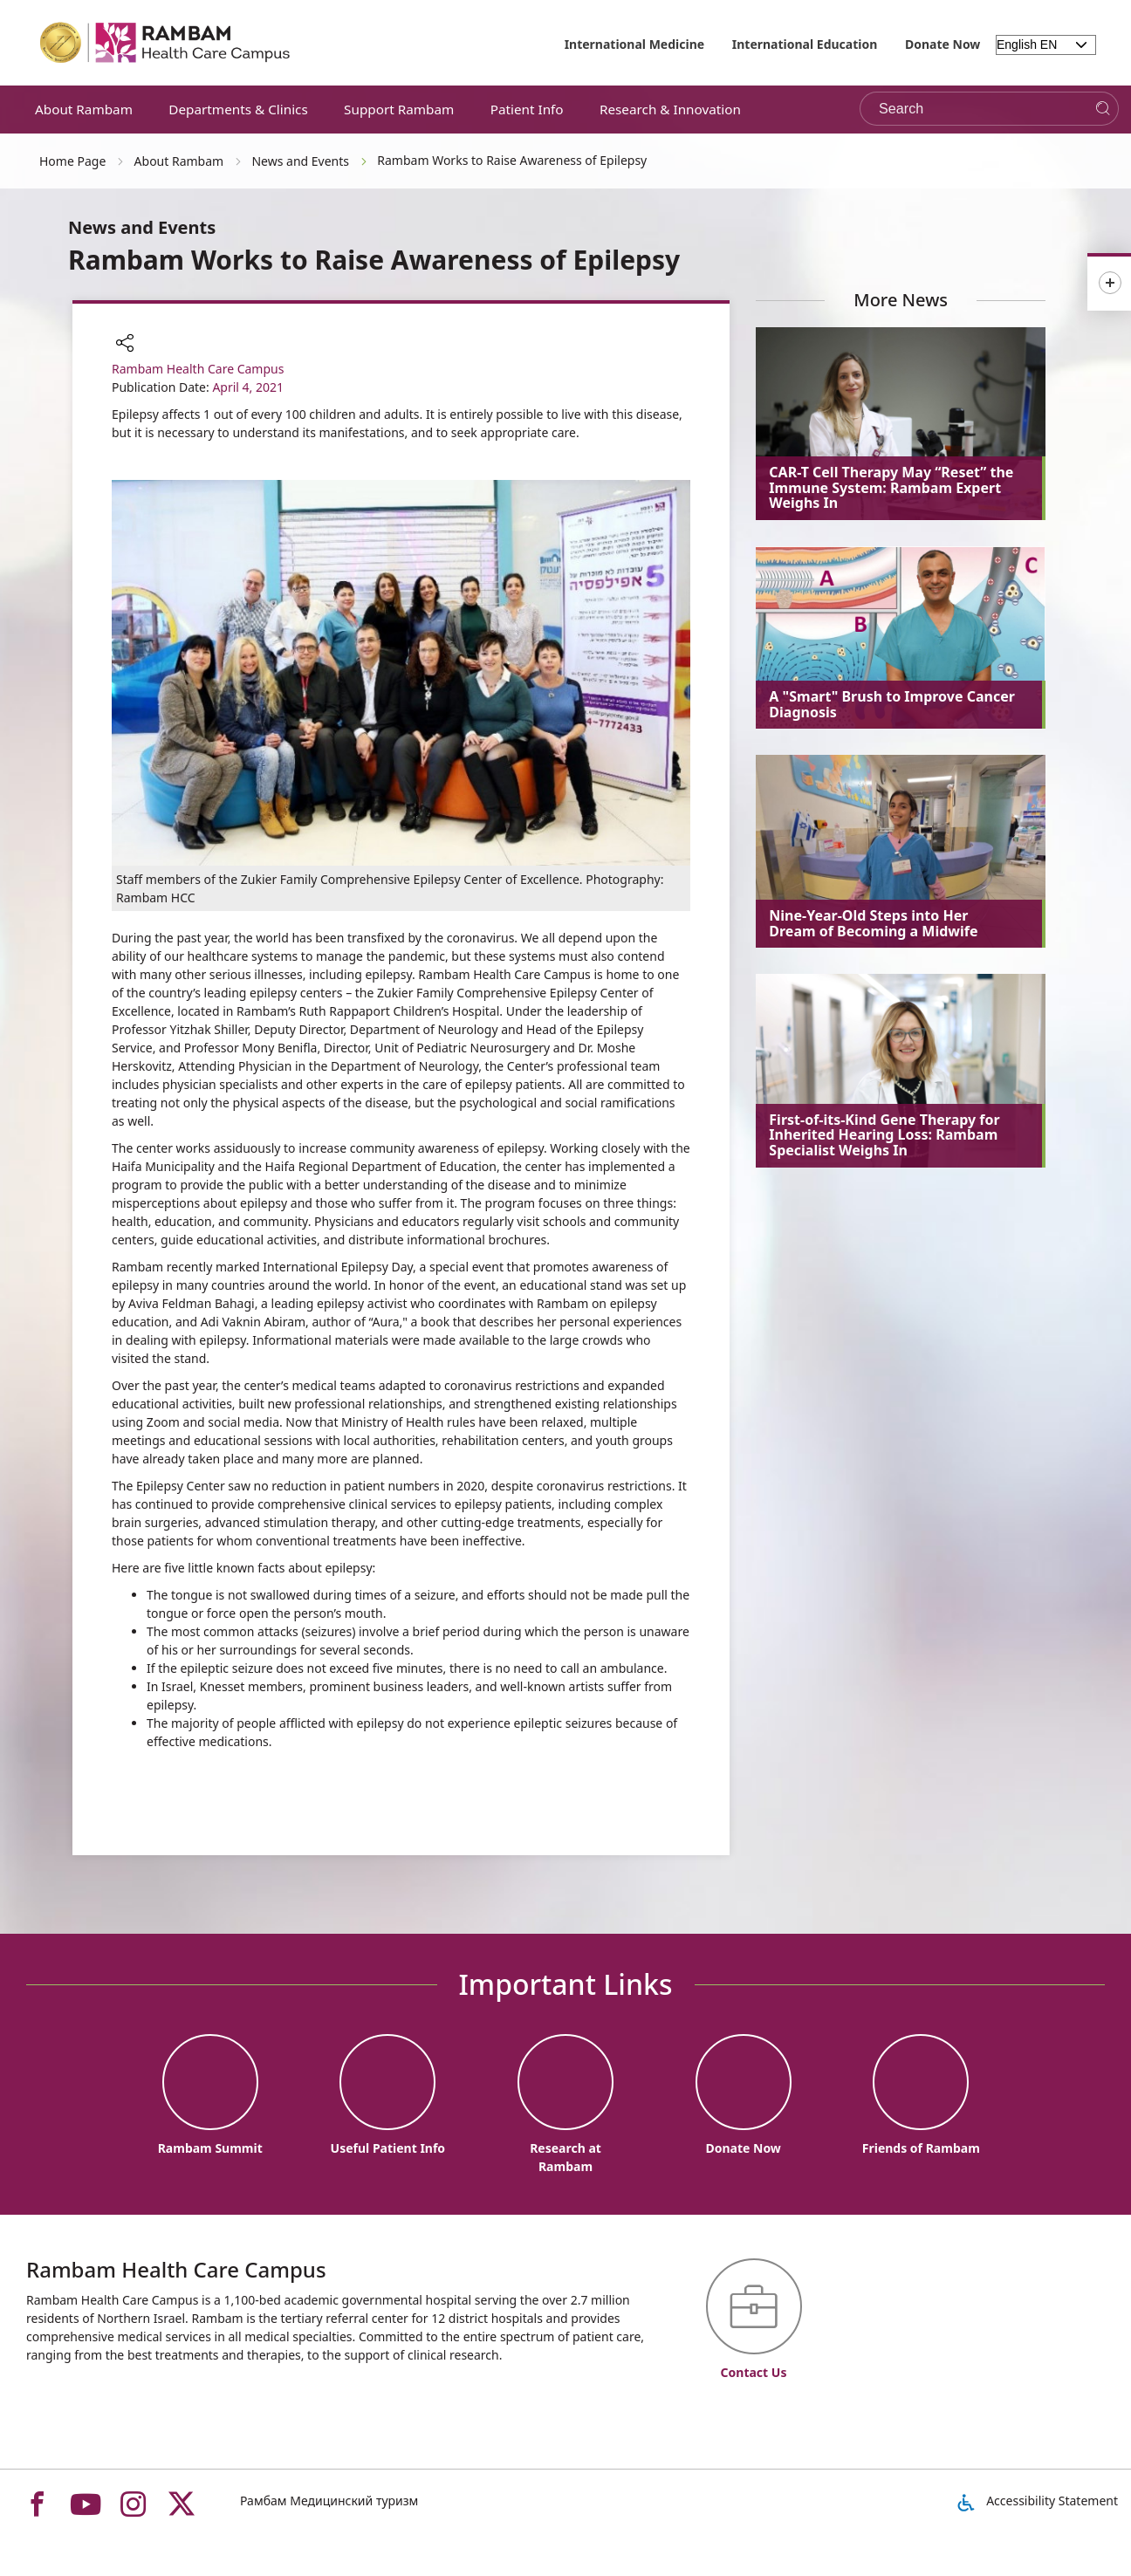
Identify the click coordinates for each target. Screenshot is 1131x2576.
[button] (125, 345)
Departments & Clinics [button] (237, 109)
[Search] (1102, 108)
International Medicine (635, 44)
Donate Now (942, 44)
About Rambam (84, 109)
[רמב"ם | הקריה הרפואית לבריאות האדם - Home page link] (166, 42)
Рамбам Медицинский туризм (329, 2500)
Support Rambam (399, 109)
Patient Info (527, 109)
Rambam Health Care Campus (198, 368)
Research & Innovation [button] (670, 109)
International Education (805, 44)
